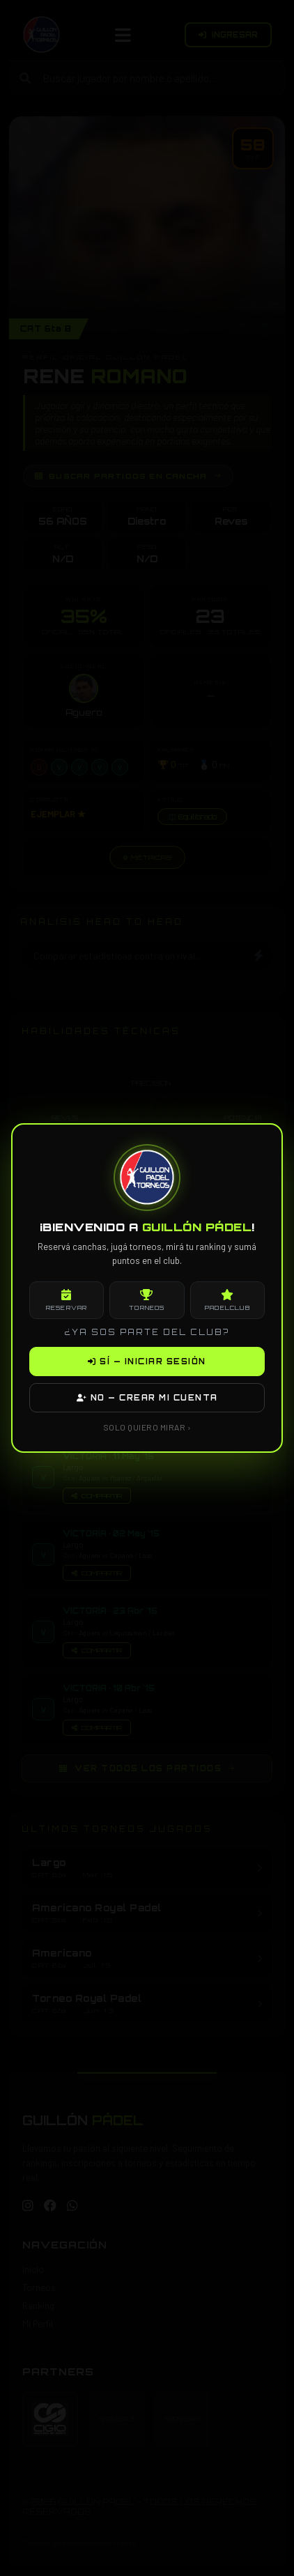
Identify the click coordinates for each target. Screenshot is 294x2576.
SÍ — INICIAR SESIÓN (147, 1361)
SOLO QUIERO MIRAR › (147, 1427)
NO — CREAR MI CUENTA (147, 1398)
